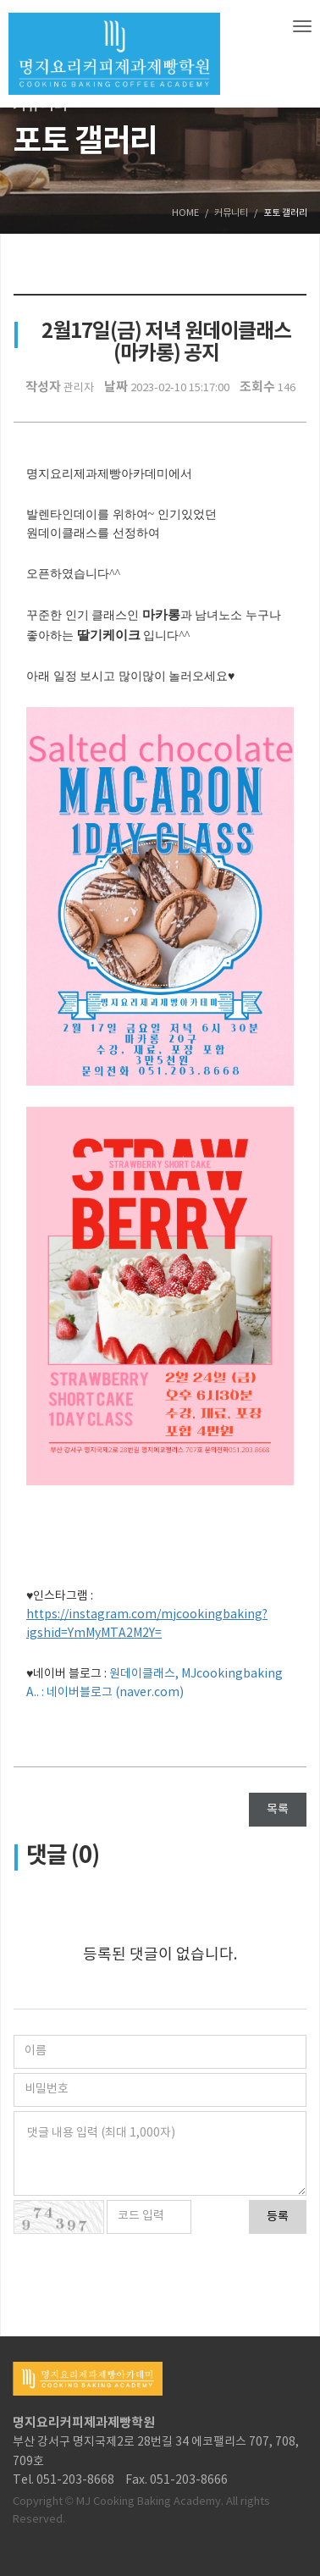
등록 (278, 2217)
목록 (278, 1809)
